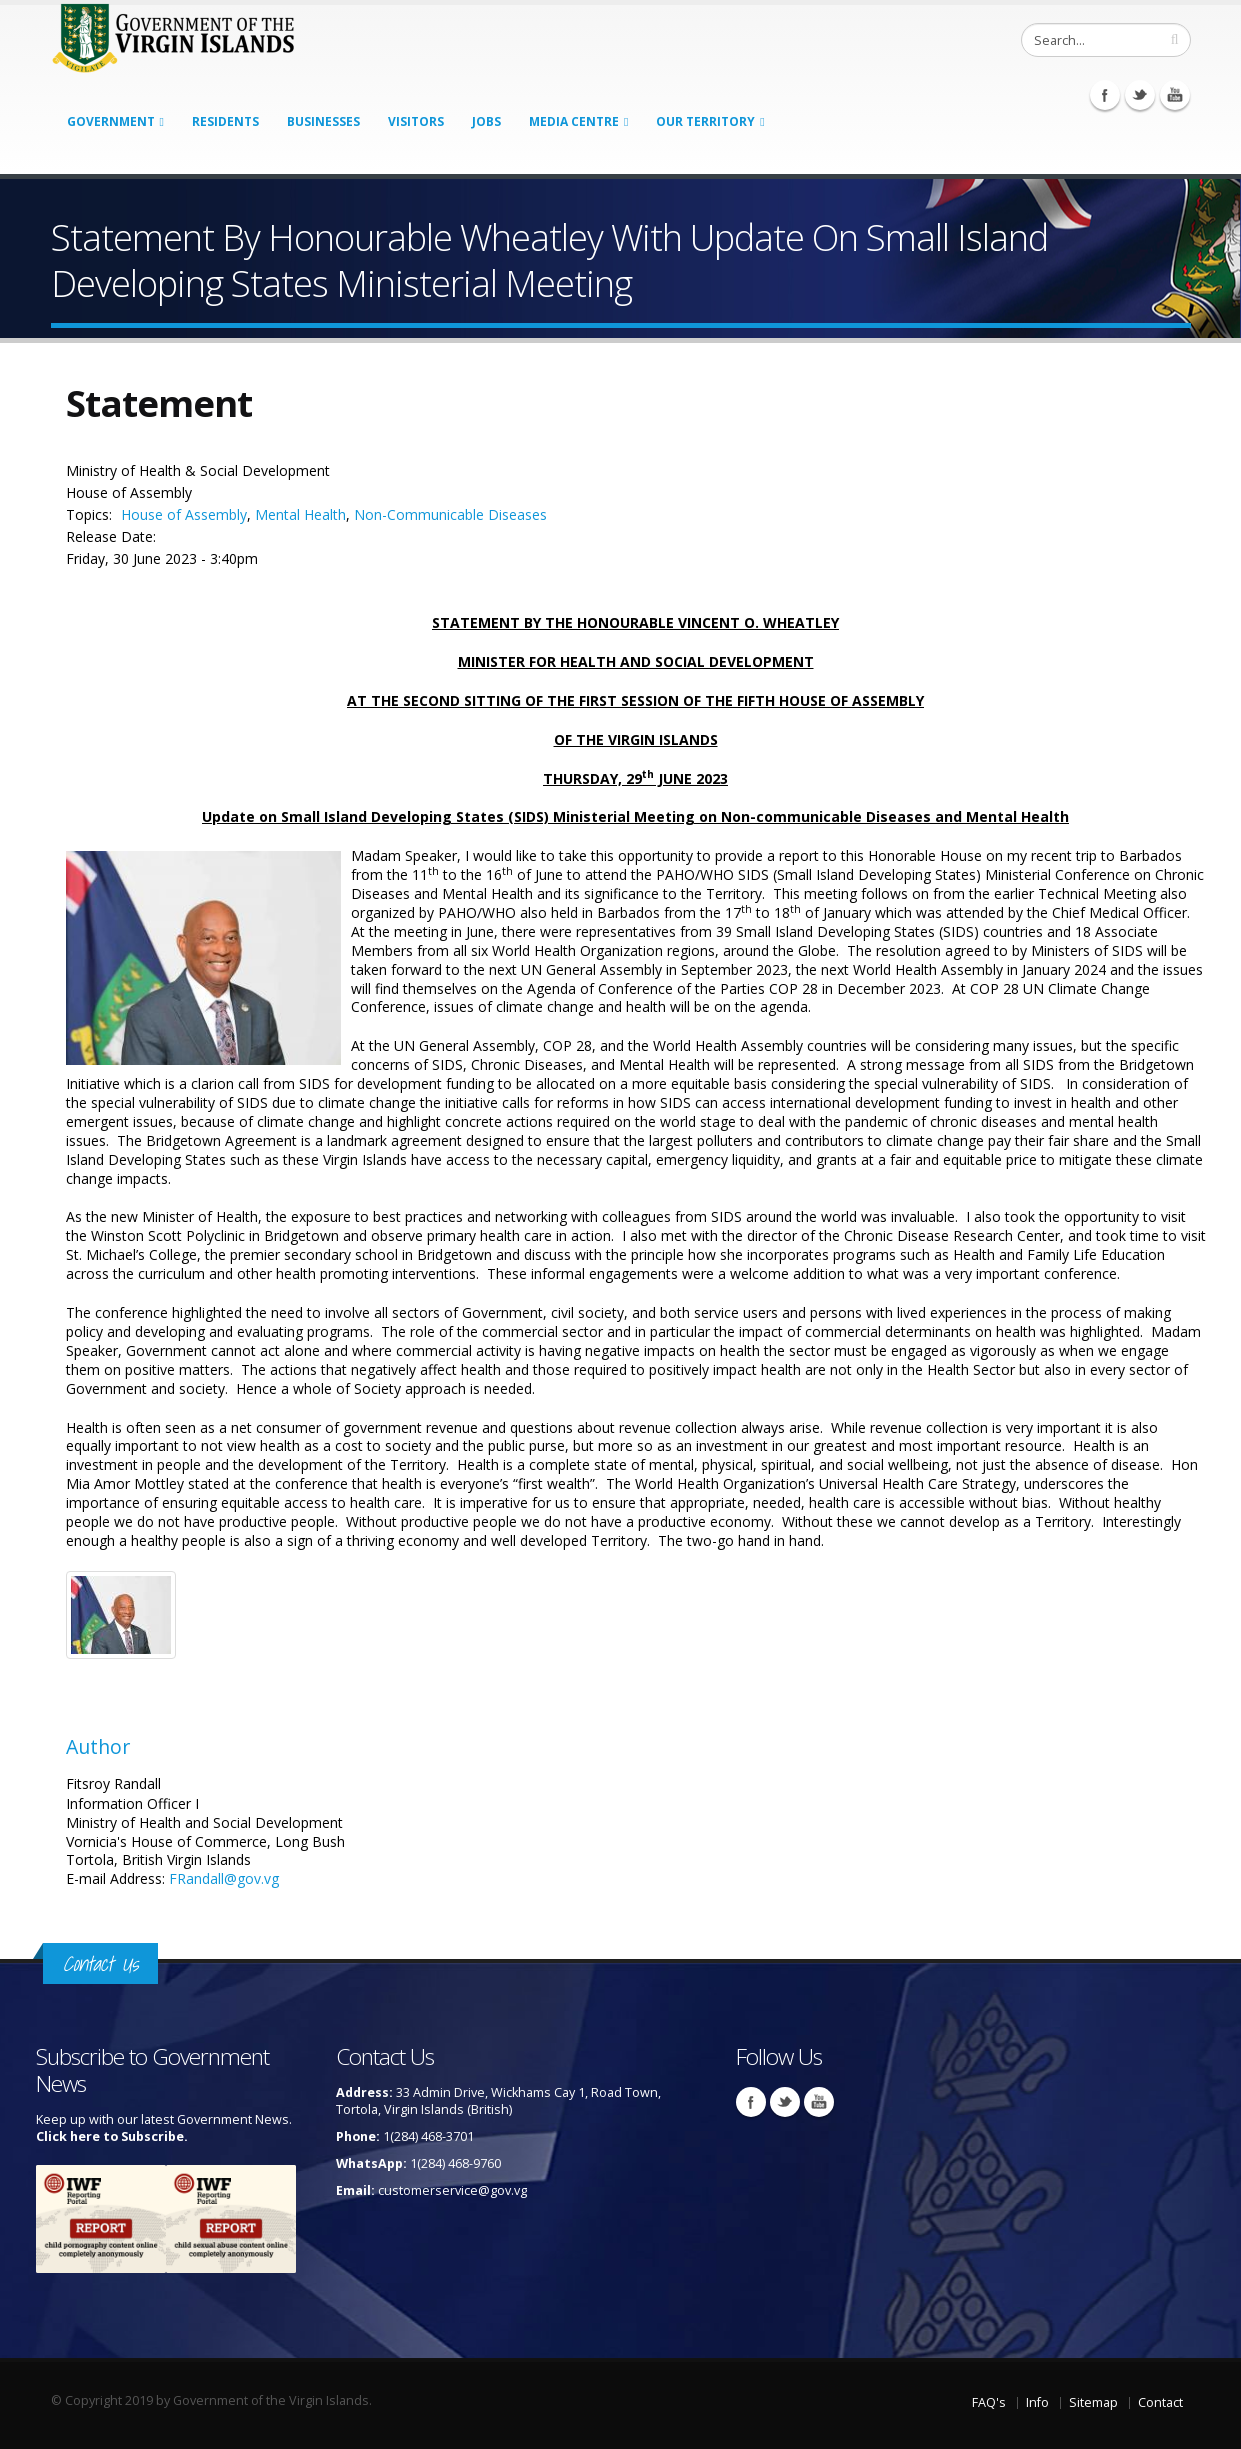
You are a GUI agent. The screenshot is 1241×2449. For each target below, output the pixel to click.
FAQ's (989, 2402)
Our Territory (705, 121)
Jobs (486, 121)
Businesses (323, 121)
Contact (1160, 2402)
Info (1037, 2402)
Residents (225, 121)
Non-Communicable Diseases (450, 514)
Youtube (1175, 95)
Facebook (1105, 95)
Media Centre (574, 121)
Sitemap (1093, 2402)
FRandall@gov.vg (224, 1878)
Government (111, 121)
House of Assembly (184, 514)
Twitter (1140, 95)
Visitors (416, 121)
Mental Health (300, 514)
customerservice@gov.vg (452, 2190)
